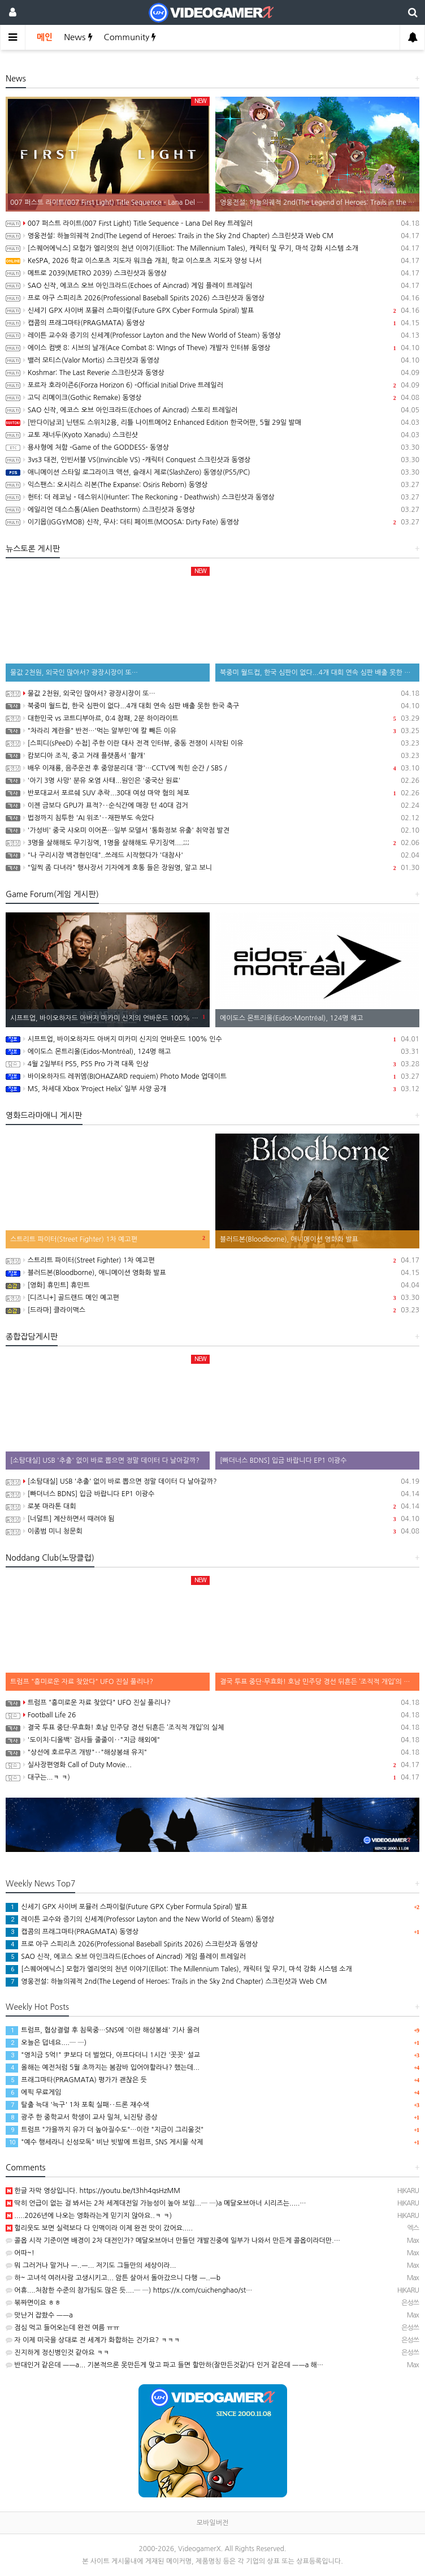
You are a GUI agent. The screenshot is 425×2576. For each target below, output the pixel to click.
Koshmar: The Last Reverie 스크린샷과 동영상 (212, 373)
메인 (45, 37)
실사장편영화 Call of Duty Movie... (212, 1765)
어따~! (20, 2253)
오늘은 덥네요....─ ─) (46, 2042)
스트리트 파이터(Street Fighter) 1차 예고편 (212, 1260)
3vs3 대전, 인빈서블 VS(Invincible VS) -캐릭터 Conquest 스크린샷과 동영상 (212, 460)
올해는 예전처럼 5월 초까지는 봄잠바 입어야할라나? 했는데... (103, 2067)
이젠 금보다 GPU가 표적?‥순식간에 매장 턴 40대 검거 (212, 805)
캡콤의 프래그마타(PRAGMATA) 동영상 (212, 323)
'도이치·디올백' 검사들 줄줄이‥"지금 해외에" (212, 1740)
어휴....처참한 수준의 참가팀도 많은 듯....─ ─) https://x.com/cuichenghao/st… (129, 2290)
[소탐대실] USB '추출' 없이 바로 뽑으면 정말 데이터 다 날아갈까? (212, 1481)
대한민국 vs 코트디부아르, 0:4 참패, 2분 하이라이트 (212, 718)
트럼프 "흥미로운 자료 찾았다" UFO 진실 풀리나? (212, 1702)
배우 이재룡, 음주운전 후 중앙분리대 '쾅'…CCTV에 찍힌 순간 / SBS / (212, 768)
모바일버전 (212, 2522)
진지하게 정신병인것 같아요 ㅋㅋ (57, 2352)
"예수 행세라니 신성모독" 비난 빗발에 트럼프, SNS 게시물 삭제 (104, 2142)
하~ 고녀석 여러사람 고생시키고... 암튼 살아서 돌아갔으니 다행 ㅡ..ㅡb (113, 2278)
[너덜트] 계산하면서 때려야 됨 (212, 1519)
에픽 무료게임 (33, 2092)
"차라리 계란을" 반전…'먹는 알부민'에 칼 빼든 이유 (212, 731)
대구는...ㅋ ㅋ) (212, 1777)
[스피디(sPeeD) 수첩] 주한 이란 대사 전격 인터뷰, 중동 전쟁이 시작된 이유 (212, 743)
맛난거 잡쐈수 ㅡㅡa (39, 2315)
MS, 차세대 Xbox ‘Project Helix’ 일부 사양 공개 (212, 1089)
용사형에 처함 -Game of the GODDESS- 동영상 (212, 447)
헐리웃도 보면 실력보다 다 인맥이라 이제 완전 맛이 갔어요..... (99, 2228)
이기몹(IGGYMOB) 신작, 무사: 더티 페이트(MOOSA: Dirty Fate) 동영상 (212, 522)
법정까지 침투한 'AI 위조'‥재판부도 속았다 (212, 818)
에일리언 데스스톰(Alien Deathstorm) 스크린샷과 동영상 (212, 509)
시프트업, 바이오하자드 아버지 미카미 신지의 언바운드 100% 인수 (212, 1039)
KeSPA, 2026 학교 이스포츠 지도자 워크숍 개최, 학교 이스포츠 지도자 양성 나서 (212, 261)
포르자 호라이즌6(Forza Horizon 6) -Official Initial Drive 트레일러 (212, 385)
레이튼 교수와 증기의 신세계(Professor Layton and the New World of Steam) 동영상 (212, 335)
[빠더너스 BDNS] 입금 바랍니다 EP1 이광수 (212, 1494)
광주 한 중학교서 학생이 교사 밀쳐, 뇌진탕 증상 (82, 2117)
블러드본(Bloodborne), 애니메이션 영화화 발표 (212, 1273)
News (78, 37)
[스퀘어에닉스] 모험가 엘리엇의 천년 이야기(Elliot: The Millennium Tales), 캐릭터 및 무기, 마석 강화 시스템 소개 (212, 248)
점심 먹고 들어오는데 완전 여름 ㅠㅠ (62, 2327)
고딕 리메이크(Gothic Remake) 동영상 (212, 397)
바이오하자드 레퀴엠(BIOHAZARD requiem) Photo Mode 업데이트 (212, 1076)
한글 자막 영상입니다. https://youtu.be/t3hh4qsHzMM (93, 2190)
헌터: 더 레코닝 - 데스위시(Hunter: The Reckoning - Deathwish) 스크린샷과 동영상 (212, 497)
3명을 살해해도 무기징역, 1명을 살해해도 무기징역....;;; (212, 843)
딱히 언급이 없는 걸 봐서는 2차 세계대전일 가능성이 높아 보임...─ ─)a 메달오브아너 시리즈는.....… (156, 2203)
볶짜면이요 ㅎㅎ (33, 2302)
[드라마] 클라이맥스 (212, 1310)
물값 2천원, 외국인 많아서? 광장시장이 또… (212, 693)
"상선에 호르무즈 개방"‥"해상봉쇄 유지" (212, 1752)
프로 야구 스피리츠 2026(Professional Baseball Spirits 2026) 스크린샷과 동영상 (212, 298)
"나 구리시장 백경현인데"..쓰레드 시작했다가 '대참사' (212, 855)
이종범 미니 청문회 (212, 1531)
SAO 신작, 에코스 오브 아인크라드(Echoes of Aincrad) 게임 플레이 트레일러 (212, 285)
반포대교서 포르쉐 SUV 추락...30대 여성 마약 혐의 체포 (212, 793)
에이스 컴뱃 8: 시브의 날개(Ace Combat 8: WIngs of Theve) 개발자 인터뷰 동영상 (212, 348)
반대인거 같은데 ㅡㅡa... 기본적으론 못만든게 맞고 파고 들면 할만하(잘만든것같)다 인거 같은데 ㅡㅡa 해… (164, 2365)
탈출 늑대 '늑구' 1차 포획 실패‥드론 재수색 (77, 2104)
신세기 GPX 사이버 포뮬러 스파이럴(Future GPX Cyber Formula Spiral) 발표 (212, 310)
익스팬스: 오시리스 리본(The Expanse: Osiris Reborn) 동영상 (212, 485)
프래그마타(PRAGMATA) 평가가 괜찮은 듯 (76, 2080)
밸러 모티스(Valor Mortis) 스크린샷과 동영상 (212, 360)
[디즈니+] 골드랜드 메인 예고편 (212, 1297)
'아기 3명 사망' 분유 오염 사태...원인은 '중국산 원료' (212, 780)
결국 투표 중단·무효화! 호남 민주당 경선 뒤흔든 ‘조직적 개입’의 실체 (212, 1727)
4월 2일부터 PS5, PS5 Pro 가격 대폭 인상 (212, 1064)
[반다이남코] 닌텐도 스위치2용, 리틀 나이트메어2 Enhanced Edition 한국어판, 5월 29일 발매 (212, 422)
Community (130, 37)
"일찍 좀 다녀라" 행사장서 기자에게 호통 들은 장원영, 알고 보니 (212, 867)
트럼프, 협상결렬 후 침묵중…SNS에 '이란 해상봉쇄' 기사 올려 (103, 2030)
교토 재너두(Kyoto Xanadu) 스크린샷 (212, 435)
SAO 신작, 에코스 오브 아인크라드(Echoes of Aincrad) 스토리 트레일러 (212, 410)
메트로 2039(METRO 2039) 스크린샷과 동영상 (212, 273)
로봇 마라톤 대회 (212, 1506)
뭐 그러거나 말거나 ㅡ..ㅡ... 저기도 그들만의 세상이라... (91, 2265)
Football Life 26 (212, 1715)
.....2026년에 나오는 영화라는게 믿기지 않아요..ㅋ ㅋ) (89, 2215)
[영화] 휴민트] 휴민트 (212, 1285)
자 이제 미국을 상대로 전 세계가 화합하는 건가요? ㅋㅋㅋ (93, 2340)
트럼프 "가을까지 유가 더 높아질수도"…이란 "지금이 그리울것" (104, 2129)
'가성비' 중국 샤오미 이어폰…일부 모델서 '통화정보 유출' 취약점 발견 (212, 830)
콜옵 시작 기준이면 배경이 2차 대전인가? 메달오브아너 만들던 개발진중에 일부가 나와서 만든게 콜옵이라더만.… (173, 2240)
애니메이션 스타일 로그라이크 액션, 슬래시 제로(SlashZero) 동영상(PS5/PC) (212, 472)
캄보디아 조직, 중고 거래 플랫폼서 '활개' (212, 755)
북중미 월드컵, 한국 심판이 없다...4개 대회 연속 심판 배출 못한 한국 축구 (212, 706)
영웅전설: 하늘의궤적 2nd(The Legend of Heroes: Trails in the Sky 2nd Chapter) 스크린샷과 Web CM (212, 236)
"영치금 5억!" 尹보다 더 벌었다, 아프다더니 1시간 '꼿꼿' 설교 (103, 2055)
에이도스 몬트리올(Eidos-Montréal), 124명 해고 (212, 1051)
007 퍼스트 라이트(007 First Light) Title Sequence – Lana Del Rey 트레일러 (212, 223)
